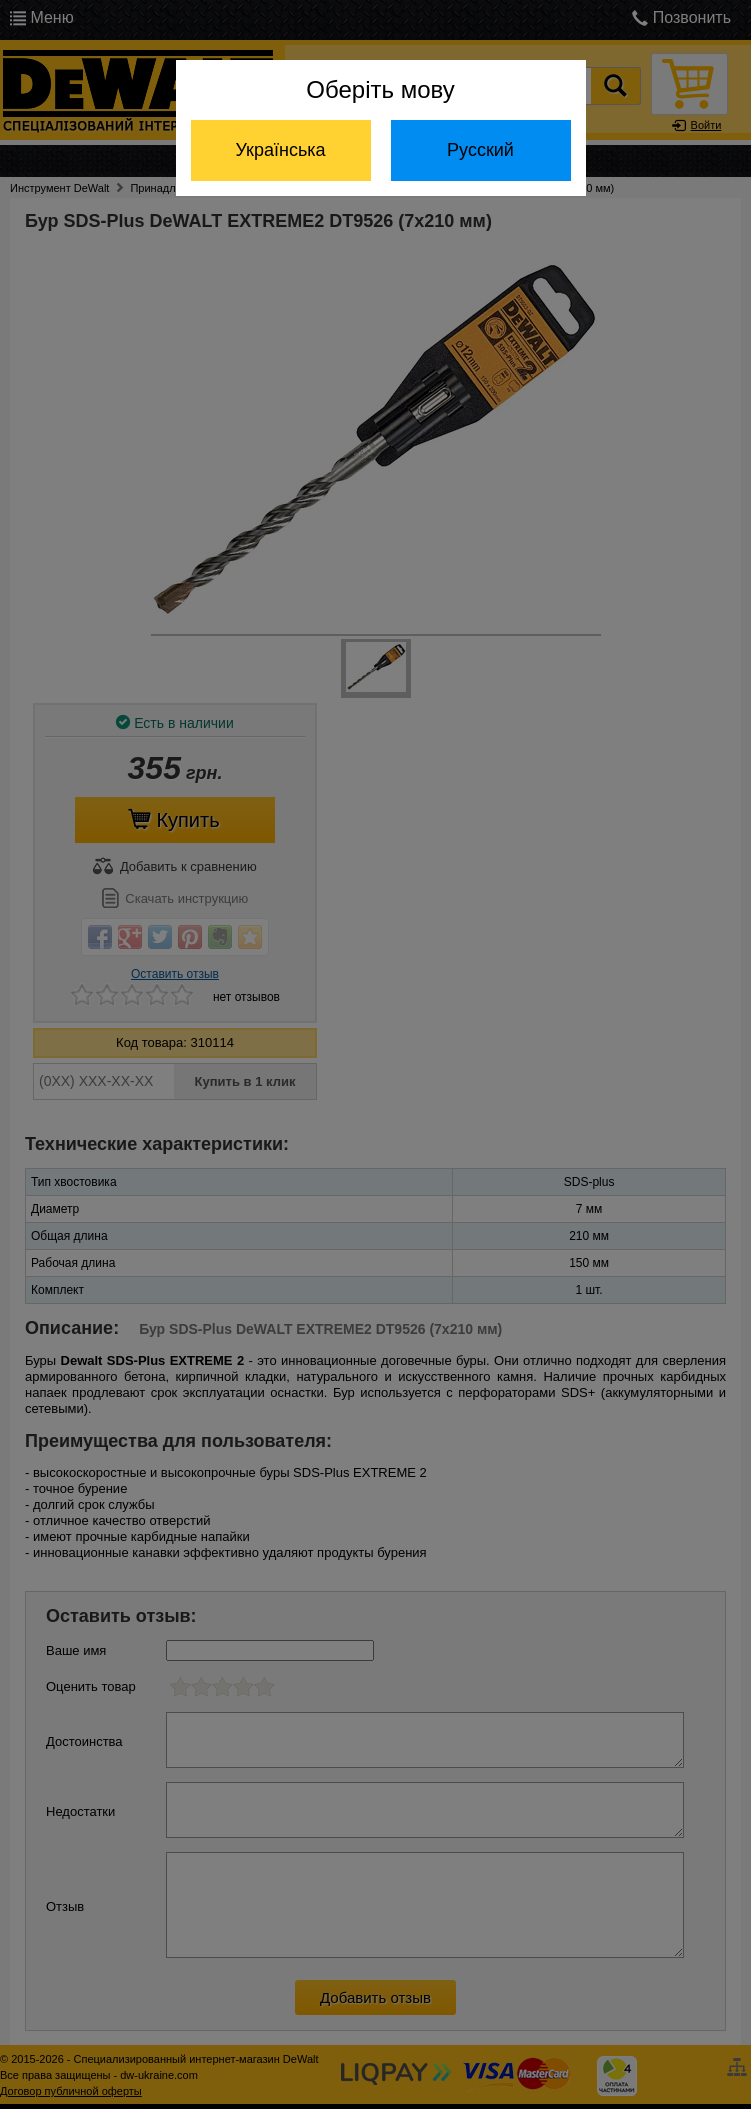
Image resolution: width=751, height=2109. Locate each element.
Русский (480, 150)
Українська (280, 150)
